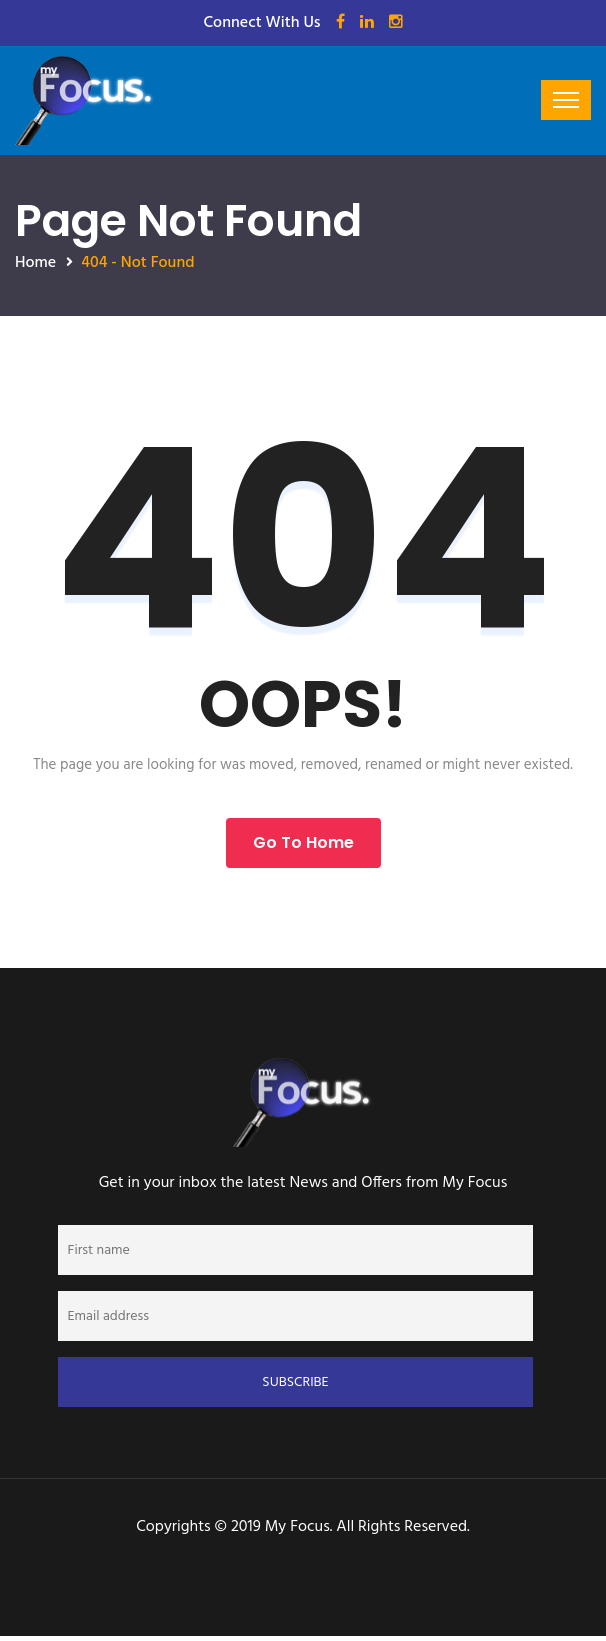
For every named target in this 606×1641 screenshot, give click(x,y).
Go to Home (303, 842)
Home (35, 263)
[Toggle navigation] (566, 100)
